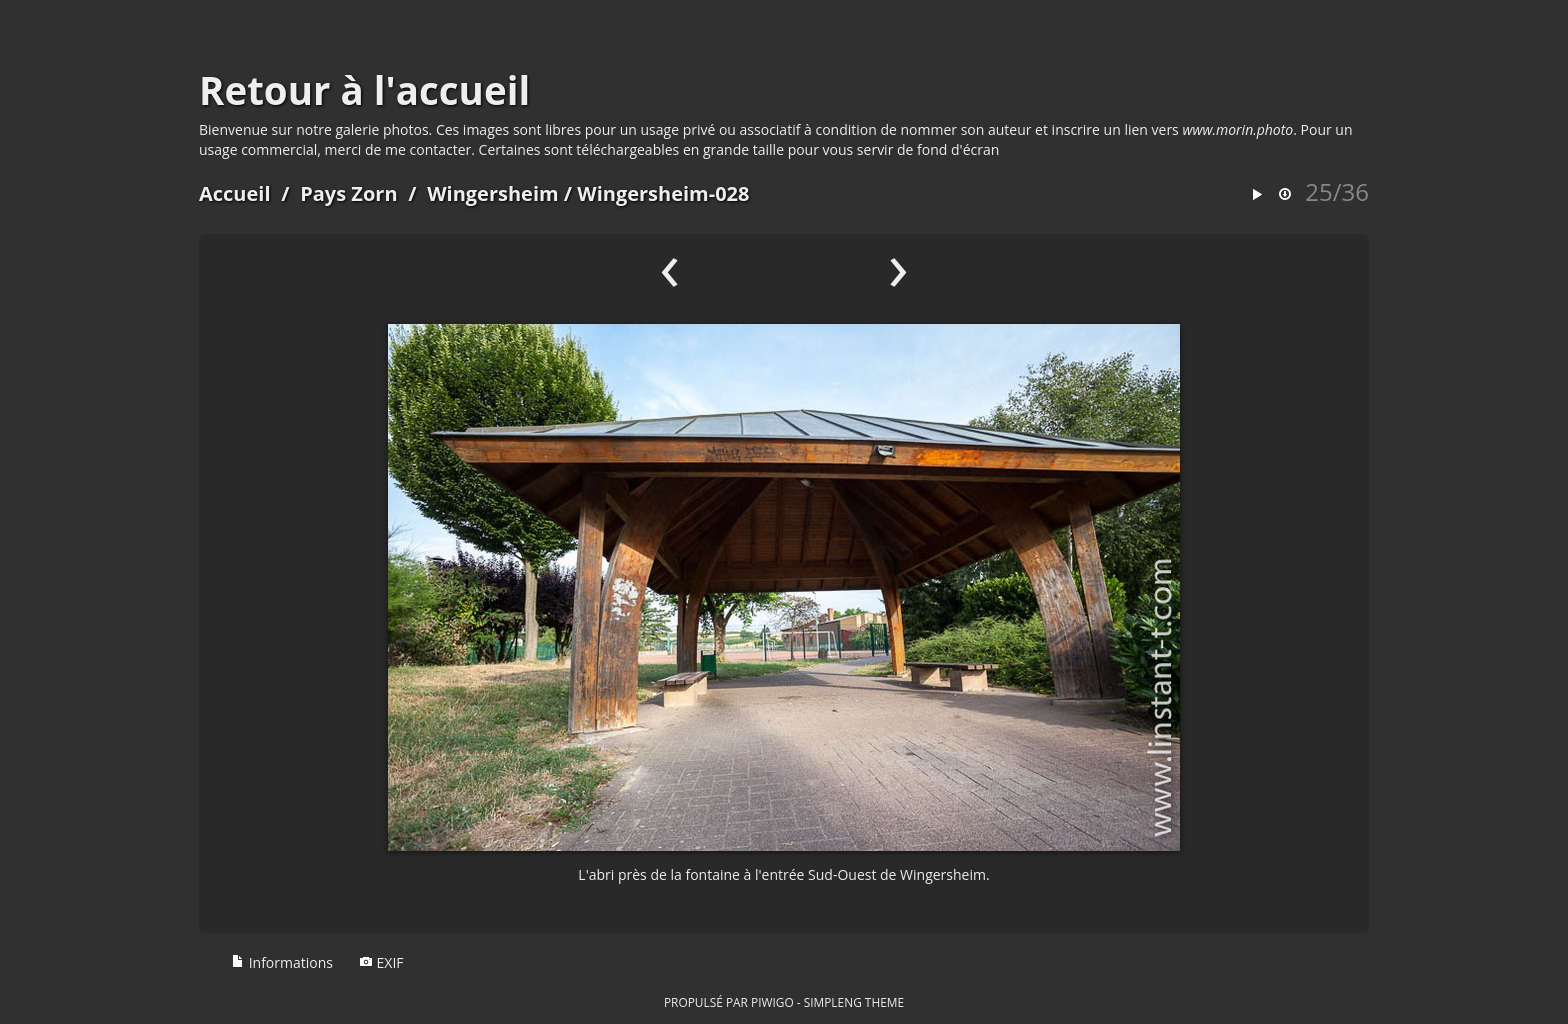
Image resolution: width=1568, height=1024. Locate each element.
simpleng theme (854, 1002)
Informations (282, 962)
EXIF (381, 962)
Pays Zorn (348, 193)
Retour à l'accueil (364, 90)
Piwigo (772, 1002)
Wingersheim (492, 193)
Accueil (235, 193)
